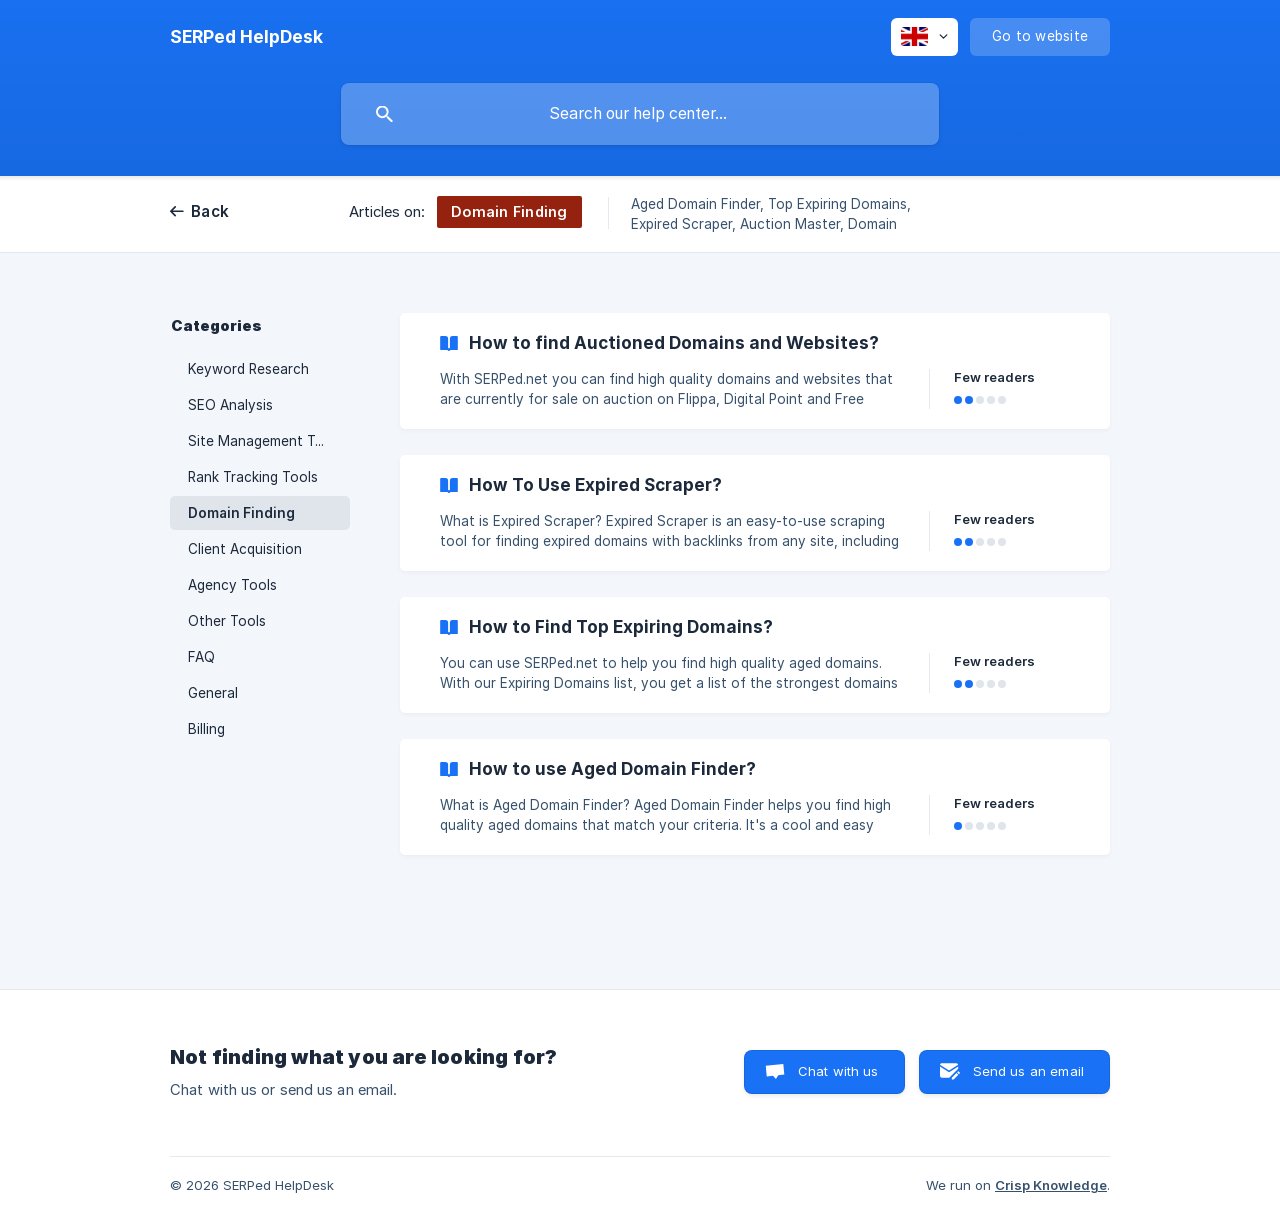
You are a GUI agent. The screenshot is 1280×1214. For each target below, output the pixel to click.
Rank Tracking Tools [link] (253, 477)
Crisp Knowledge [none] (1051, 1185)
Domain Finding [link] (241, 513)
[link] (755, 371)
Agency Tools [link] (232, 585)
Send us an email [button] (1028, 1071)
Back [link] (210, 211)
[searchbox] (640, 114)
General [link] (213, 693)
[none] (246, 37)
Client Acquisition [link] (245, 549)
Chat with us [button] (838, 1071)
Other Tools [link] (227, 621)
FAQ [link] (201, 657)
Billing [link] (206, 729)
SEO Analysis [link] (230, 405)
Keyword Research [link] (248, 369)
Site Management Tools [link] (265, 441)
